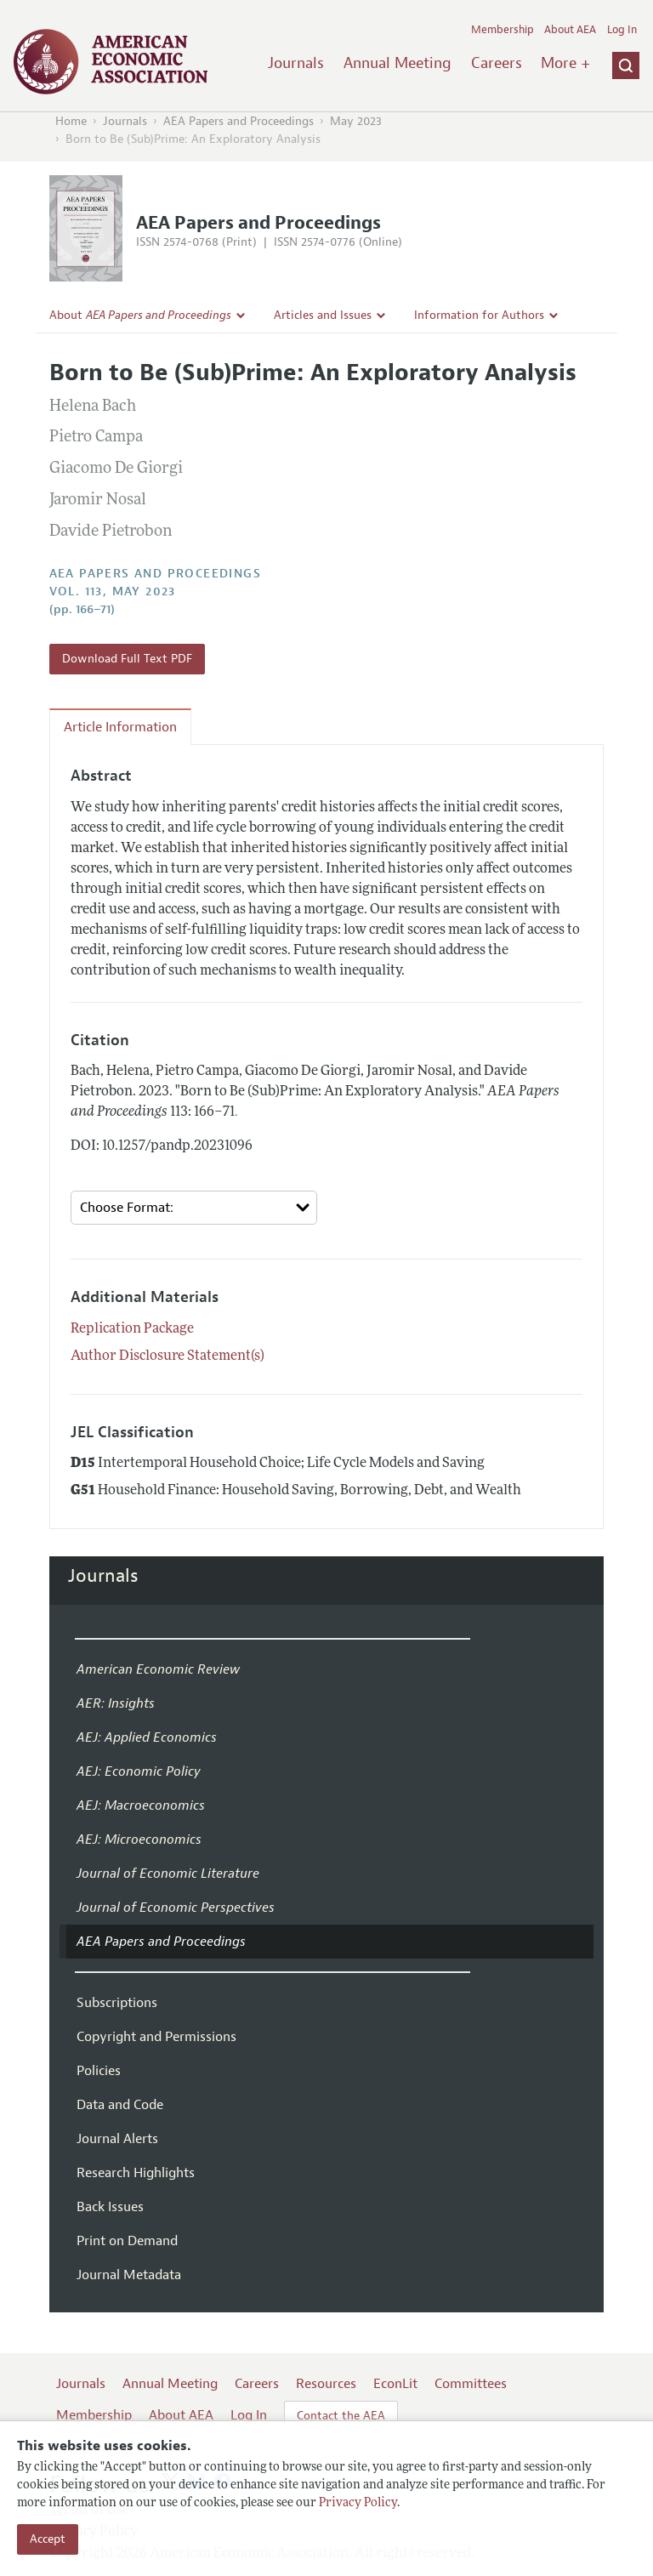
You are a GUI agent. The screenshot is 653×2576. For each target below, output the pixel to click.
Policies (99, 2070)
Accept (47, 2539)
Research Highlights (136, 2172)
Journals (296, 63)
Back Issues (110, 2206)
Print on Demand (127, 2240)
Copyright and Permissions (156, 2036)
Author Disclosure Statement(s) (167, 1356)
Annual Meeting (397, 63)
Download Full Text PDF (127, 658)
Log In (622, 30)
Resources (326, 2383)
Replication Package (132, 1329)
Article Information (120, 727)
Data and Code (120, 2104)
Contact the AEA (341, 2415)
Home (71, 121)
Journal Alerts (117, 2138)
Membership (502, 30)
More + (565, 63)
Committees (470, 2383)
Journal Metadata (129, 2274)
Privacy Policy (358, 2503)
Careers (496, 63)
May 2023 (356, 121)
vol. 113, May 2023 (112, 591)
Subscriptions (117, 2002)
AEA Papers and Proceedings (238, 121)
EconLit (395, 2383)
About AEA (570, 30)
